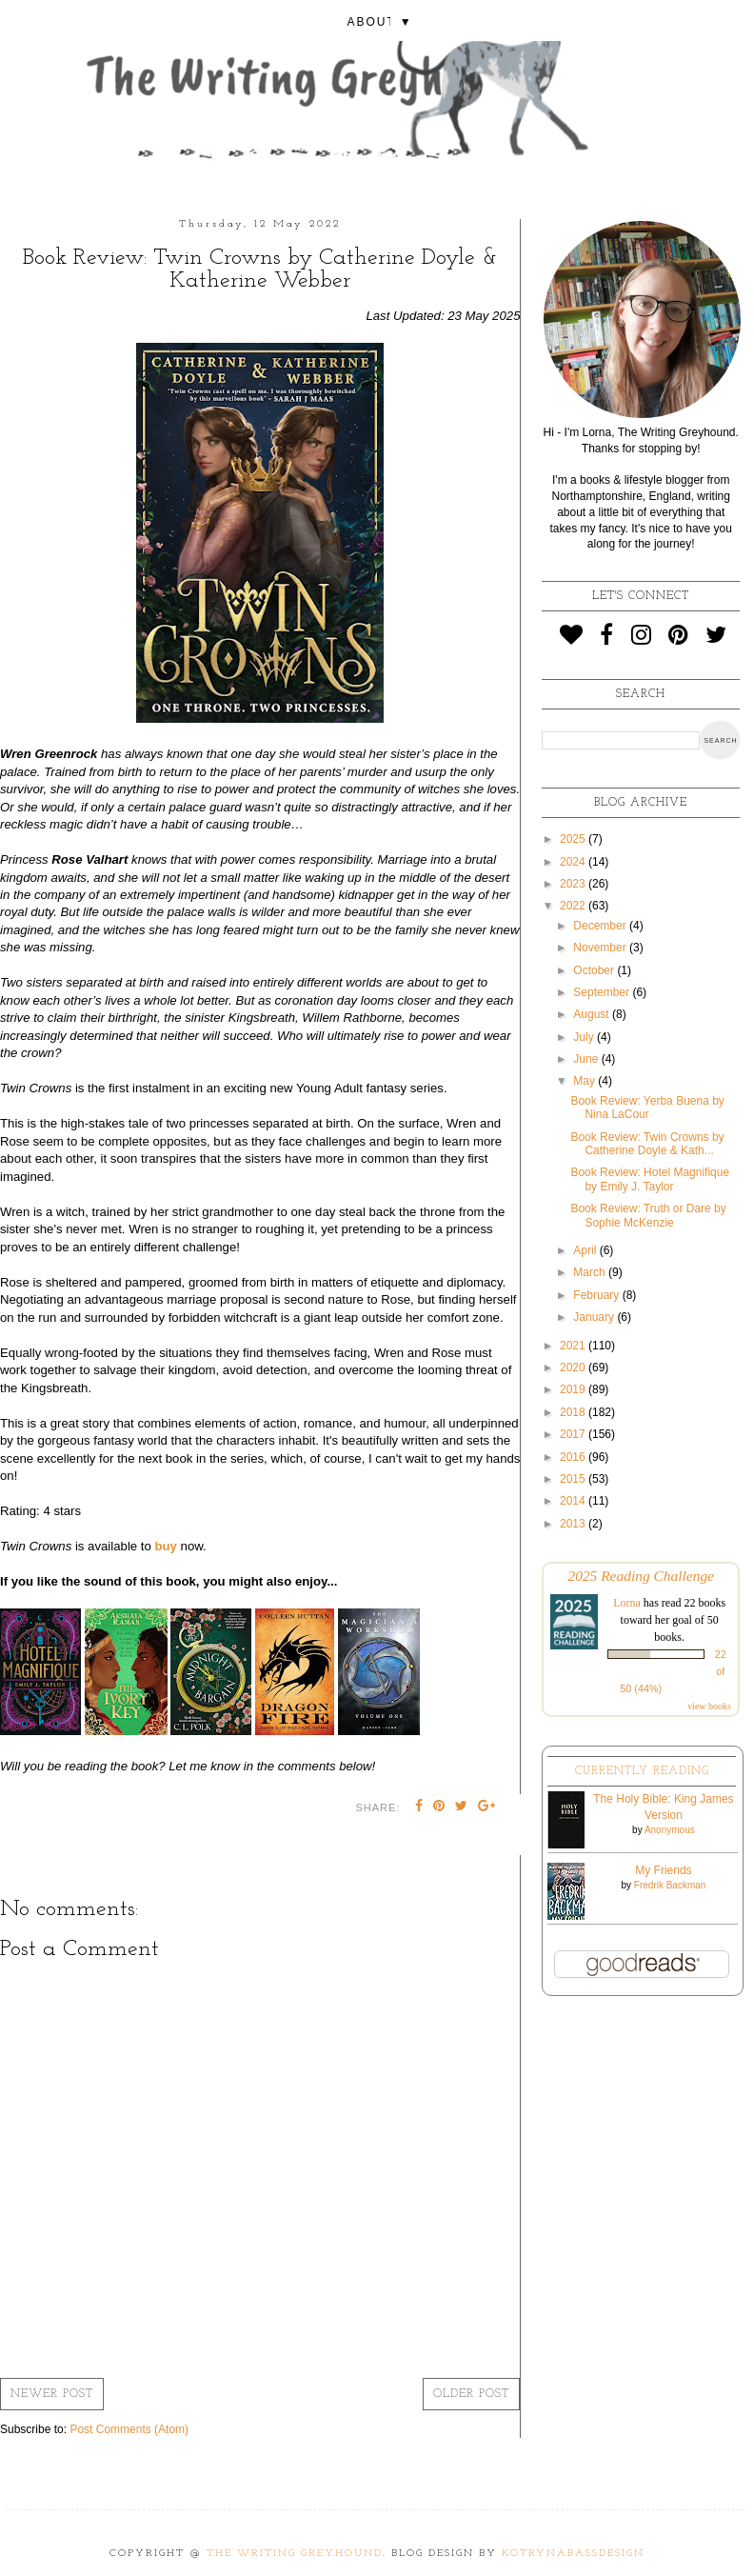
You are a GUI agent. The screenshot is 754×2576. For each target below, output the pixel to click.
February (597, 1295)
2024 (574, 862)
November (601, 947)
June (587, 1059)
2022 (574, 905)
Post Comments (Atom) (128, 2429)
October (595, 970)
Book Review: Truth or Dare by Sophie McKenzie (647, 1215)
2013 (574, 1523)
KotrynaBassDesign (573, 2553)
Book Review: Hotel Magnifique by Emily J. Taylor (649, 1179)
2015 (574, 1479)
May (585, 1081)
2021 (574, 1345)
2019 (574, 1389)
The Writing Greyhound (295, 2553)
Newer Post (51, 2394)
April (586, 1250)
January (595, 1317)
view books (709, 1706)
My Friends (663, 1870)
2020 (574, 1367)
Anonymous (670, 1830)
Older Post (471, 2394)
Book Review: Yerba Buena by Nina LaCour (647, 1107)
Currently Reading (642, 1771)
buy (165, 1546)
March (590, 1272)
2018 (574, 1412)
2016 (574, 1457)
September (602, 992)
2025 (574, 839)
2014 (574, 1501)
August (592, 1014)
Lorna (627, 1602)
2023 (574, 883)
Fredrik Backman (670, 1885)
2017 (574, 1434)
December (601, 925)
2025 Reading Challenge (640, 1576)
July (585, 1037)
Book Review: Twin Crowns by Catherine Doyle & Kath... (647, 1143)
